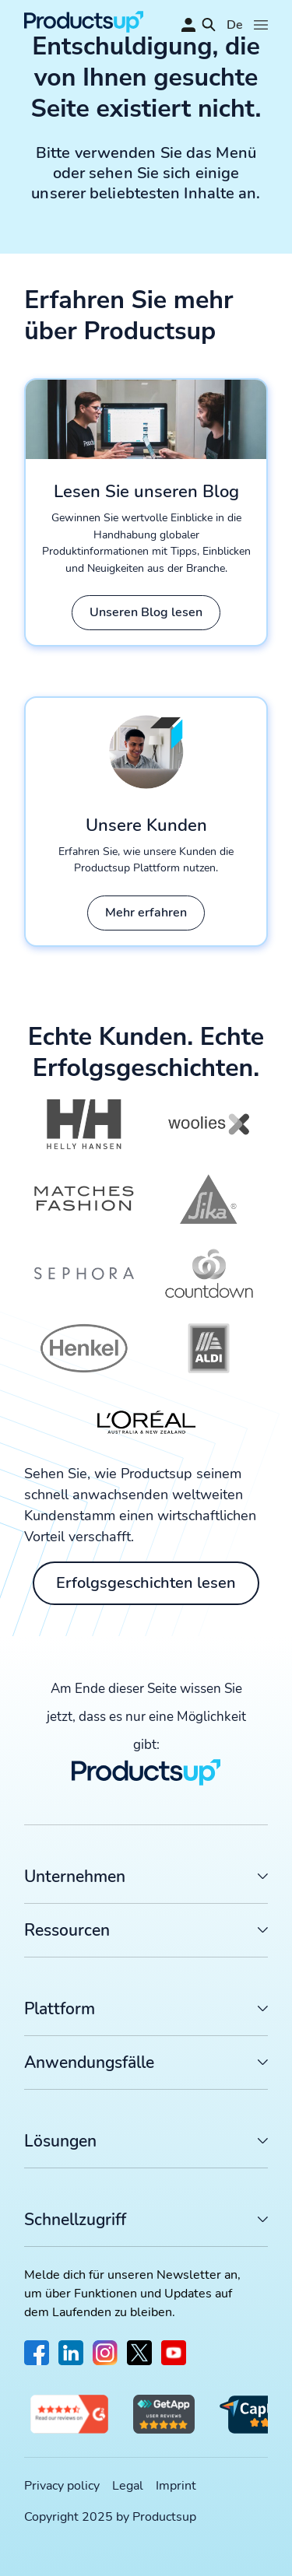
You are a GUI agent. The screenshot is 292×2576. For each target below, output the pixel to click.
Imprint (176, 2485)
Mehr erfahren (146, 912)
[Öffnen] (261, 25)
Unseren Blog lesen (146, 612)
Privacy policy (62, 2485)
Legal (127, 2485)
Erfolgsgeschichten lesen (146, 1582)
